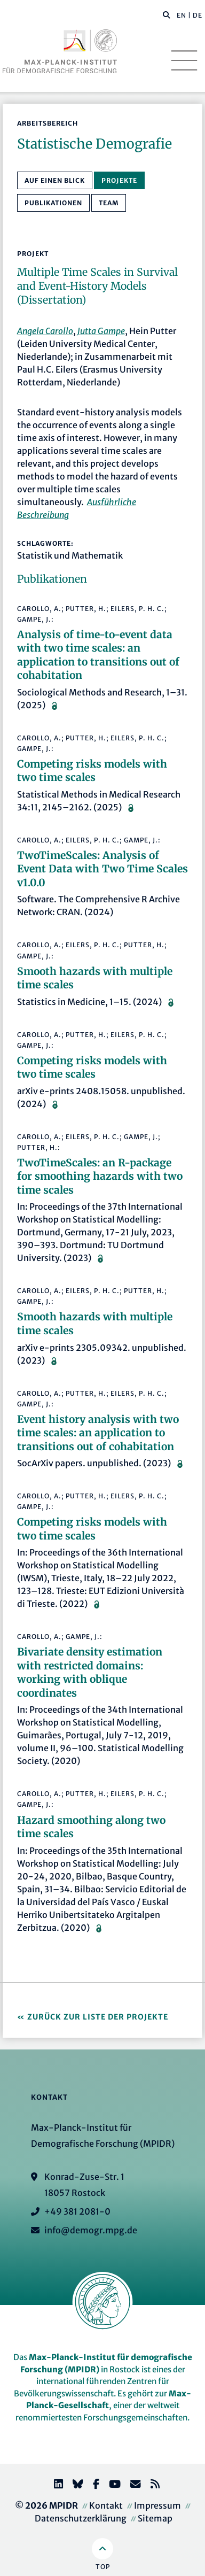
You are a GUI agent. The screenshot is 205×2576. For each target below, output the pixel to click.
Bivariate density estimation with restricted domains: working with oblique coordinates (89, 1672)
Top (103, 2567)
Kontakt (106, 2505)
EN (181, 15)
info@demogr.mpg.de (90, 2230)
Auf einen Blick (55, 180)
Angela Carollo (45, 331)
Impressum (157, 2505)
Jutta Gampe (101, 331)
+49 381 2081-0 (77, 2211)
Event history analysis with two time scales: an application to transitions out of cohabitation (98, 1433)
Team (109, 203)
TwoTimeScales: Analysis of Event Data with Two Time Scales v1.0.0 (102, 869)
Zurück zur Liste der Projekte (97, 2017)
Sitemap (155, 2518)
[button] (166, 14)
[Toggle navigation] (184, 60)
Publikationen (53, 203)
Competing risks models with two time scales (92, 770)
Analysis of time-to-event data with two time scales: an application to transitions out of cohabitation (98, 655)
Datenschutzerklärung (81, 2518)
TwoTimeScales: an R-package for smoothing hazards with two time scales (100, 1176)
